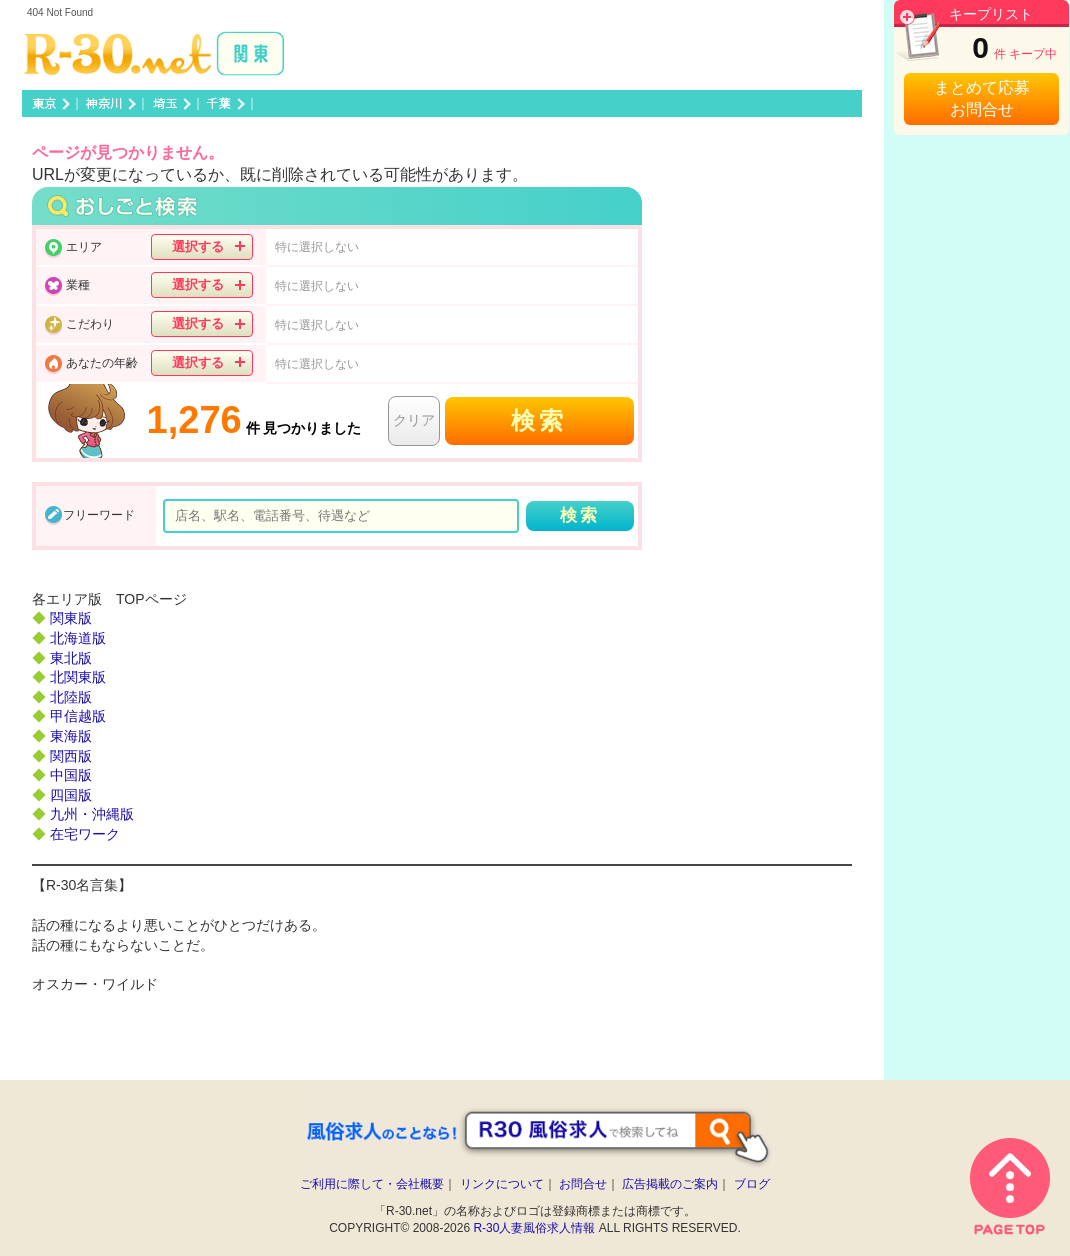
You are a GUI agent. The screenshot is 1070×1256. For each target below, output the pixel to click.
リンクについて (502, 1184)
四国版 (71, 795)
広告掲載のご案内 (670, 1184)
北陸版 (71, 697)
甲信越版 (78, 716)
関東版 (71, 618)
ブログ (752, 1184)
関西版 (71, 756)
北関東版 (78, 677)
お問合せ (583, 1184)
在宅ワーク (85, 834)
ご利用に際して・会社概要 (372, 1184)
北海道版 (78, 638)
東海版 (71, 736)
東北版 (71, 658)
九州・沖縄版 (92, 814)
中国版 (71, 775)
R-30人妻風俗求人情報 (534, 1228)
